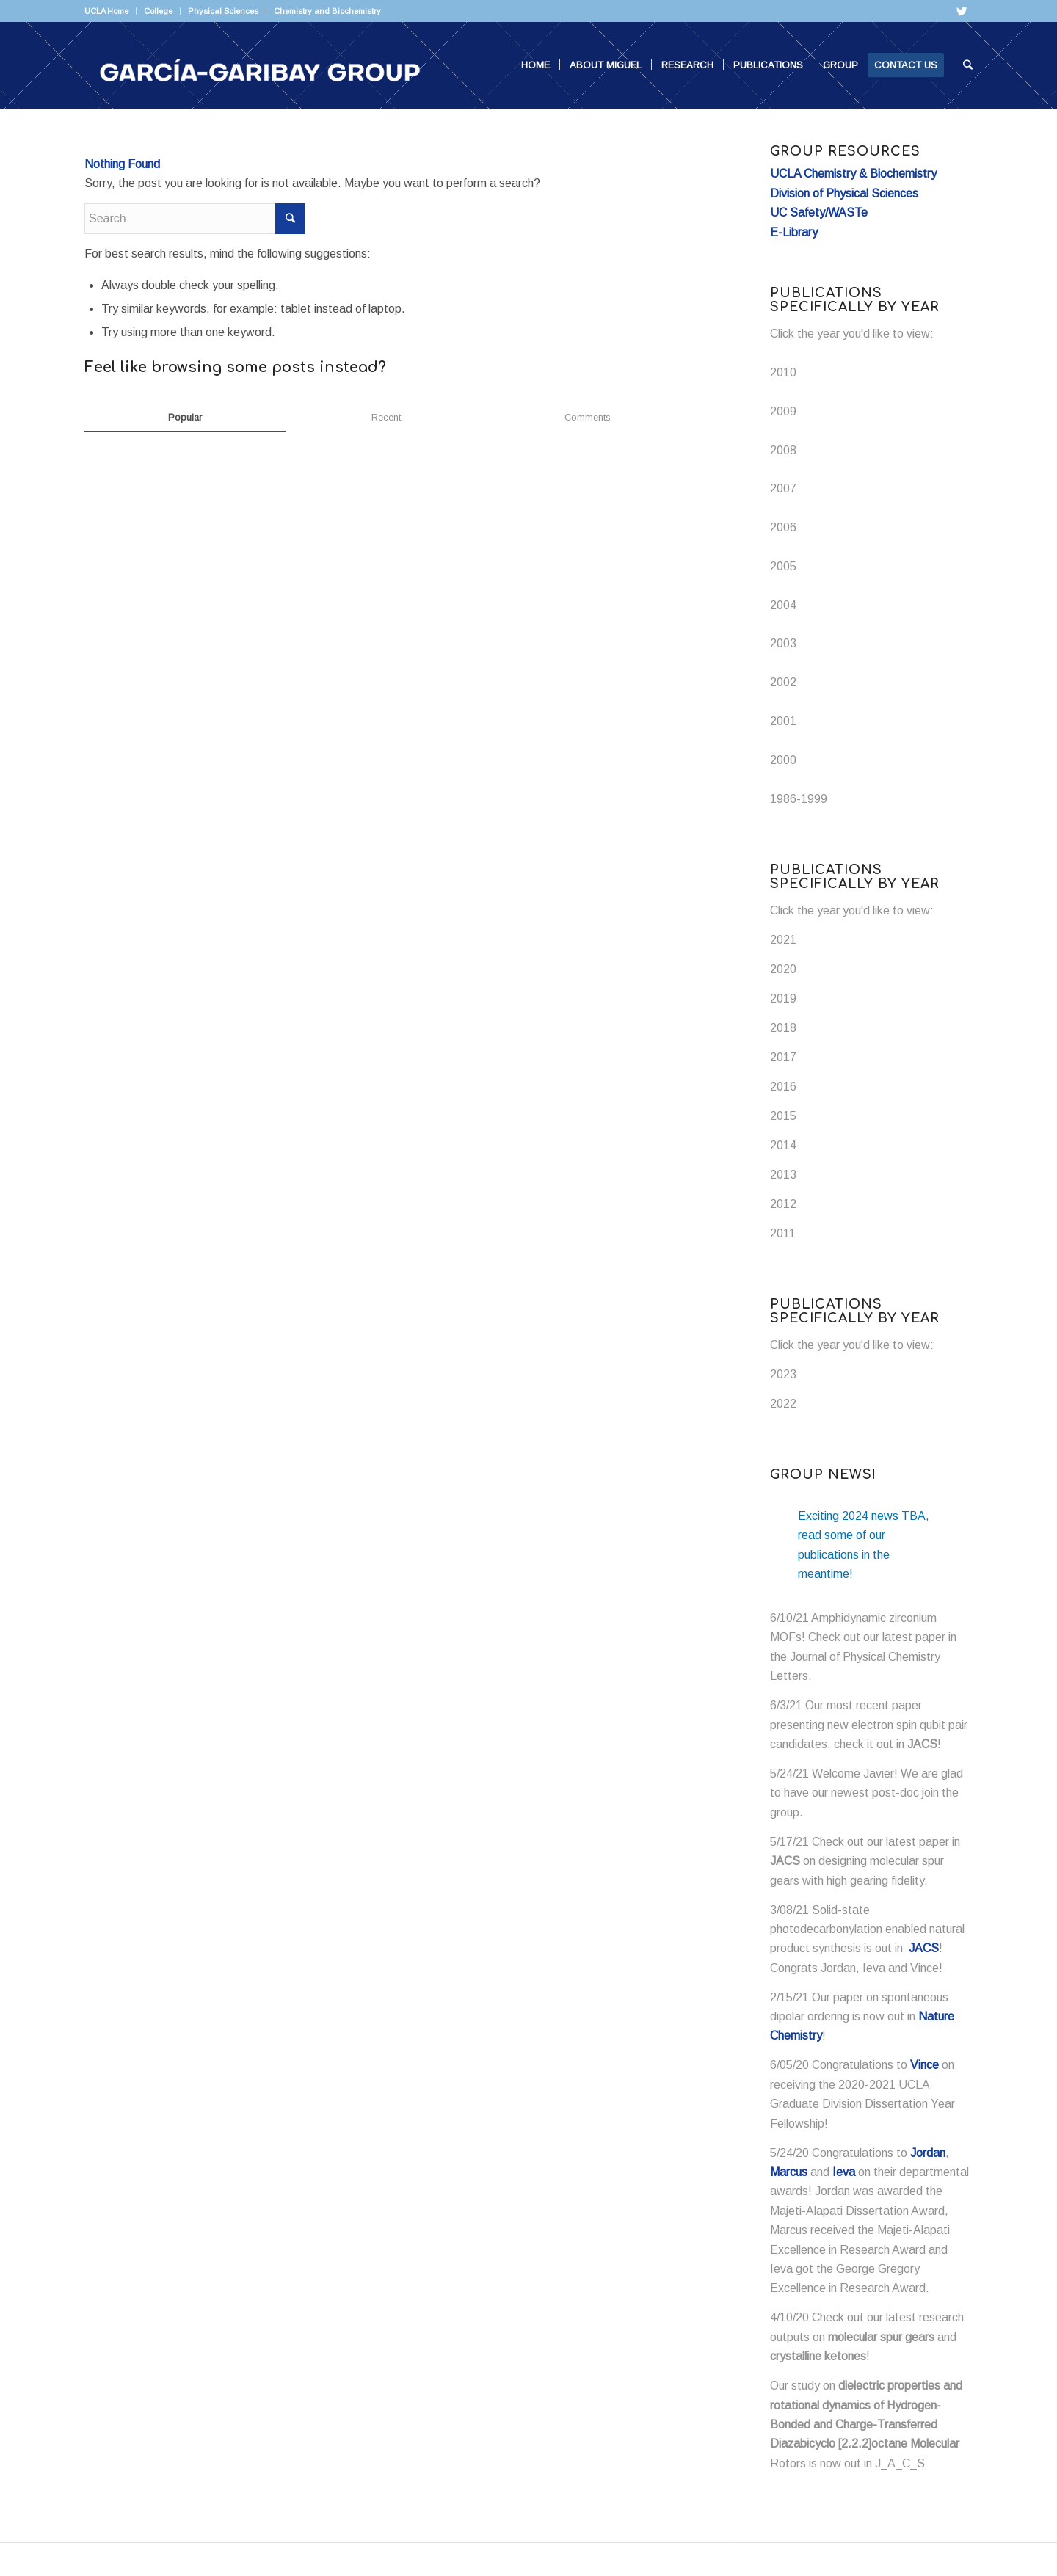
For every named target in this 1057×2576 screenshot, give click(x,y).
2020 (783, 969)
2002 (783, 682)
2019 (783, 998)
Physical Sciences (223, 11)
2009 (783, 411)
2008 (783, 450)
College (158, 11)
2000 (783, 760)
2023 (783, 1374)
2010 (783, 372)
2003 (783, 643)
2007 (783, 488)
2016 (783, 1086)
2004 (783, 605)
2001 (783, 721)
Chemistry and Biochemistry (327, 11)
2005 (783, 566)
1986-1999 (798, 799)
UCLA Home (106, 11)
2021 (783, 940)
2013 (783, 1174)
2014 (783, 1145)
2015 (783, 1116)
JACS (922, 1744)
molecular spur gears (881, 2337)
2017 (783, 1057)
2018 (783, 1028)
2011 (783, 1233)
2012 (783, 1204)
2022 (783, 1403)
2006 (783, 527)
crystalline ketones (818, 2356)
